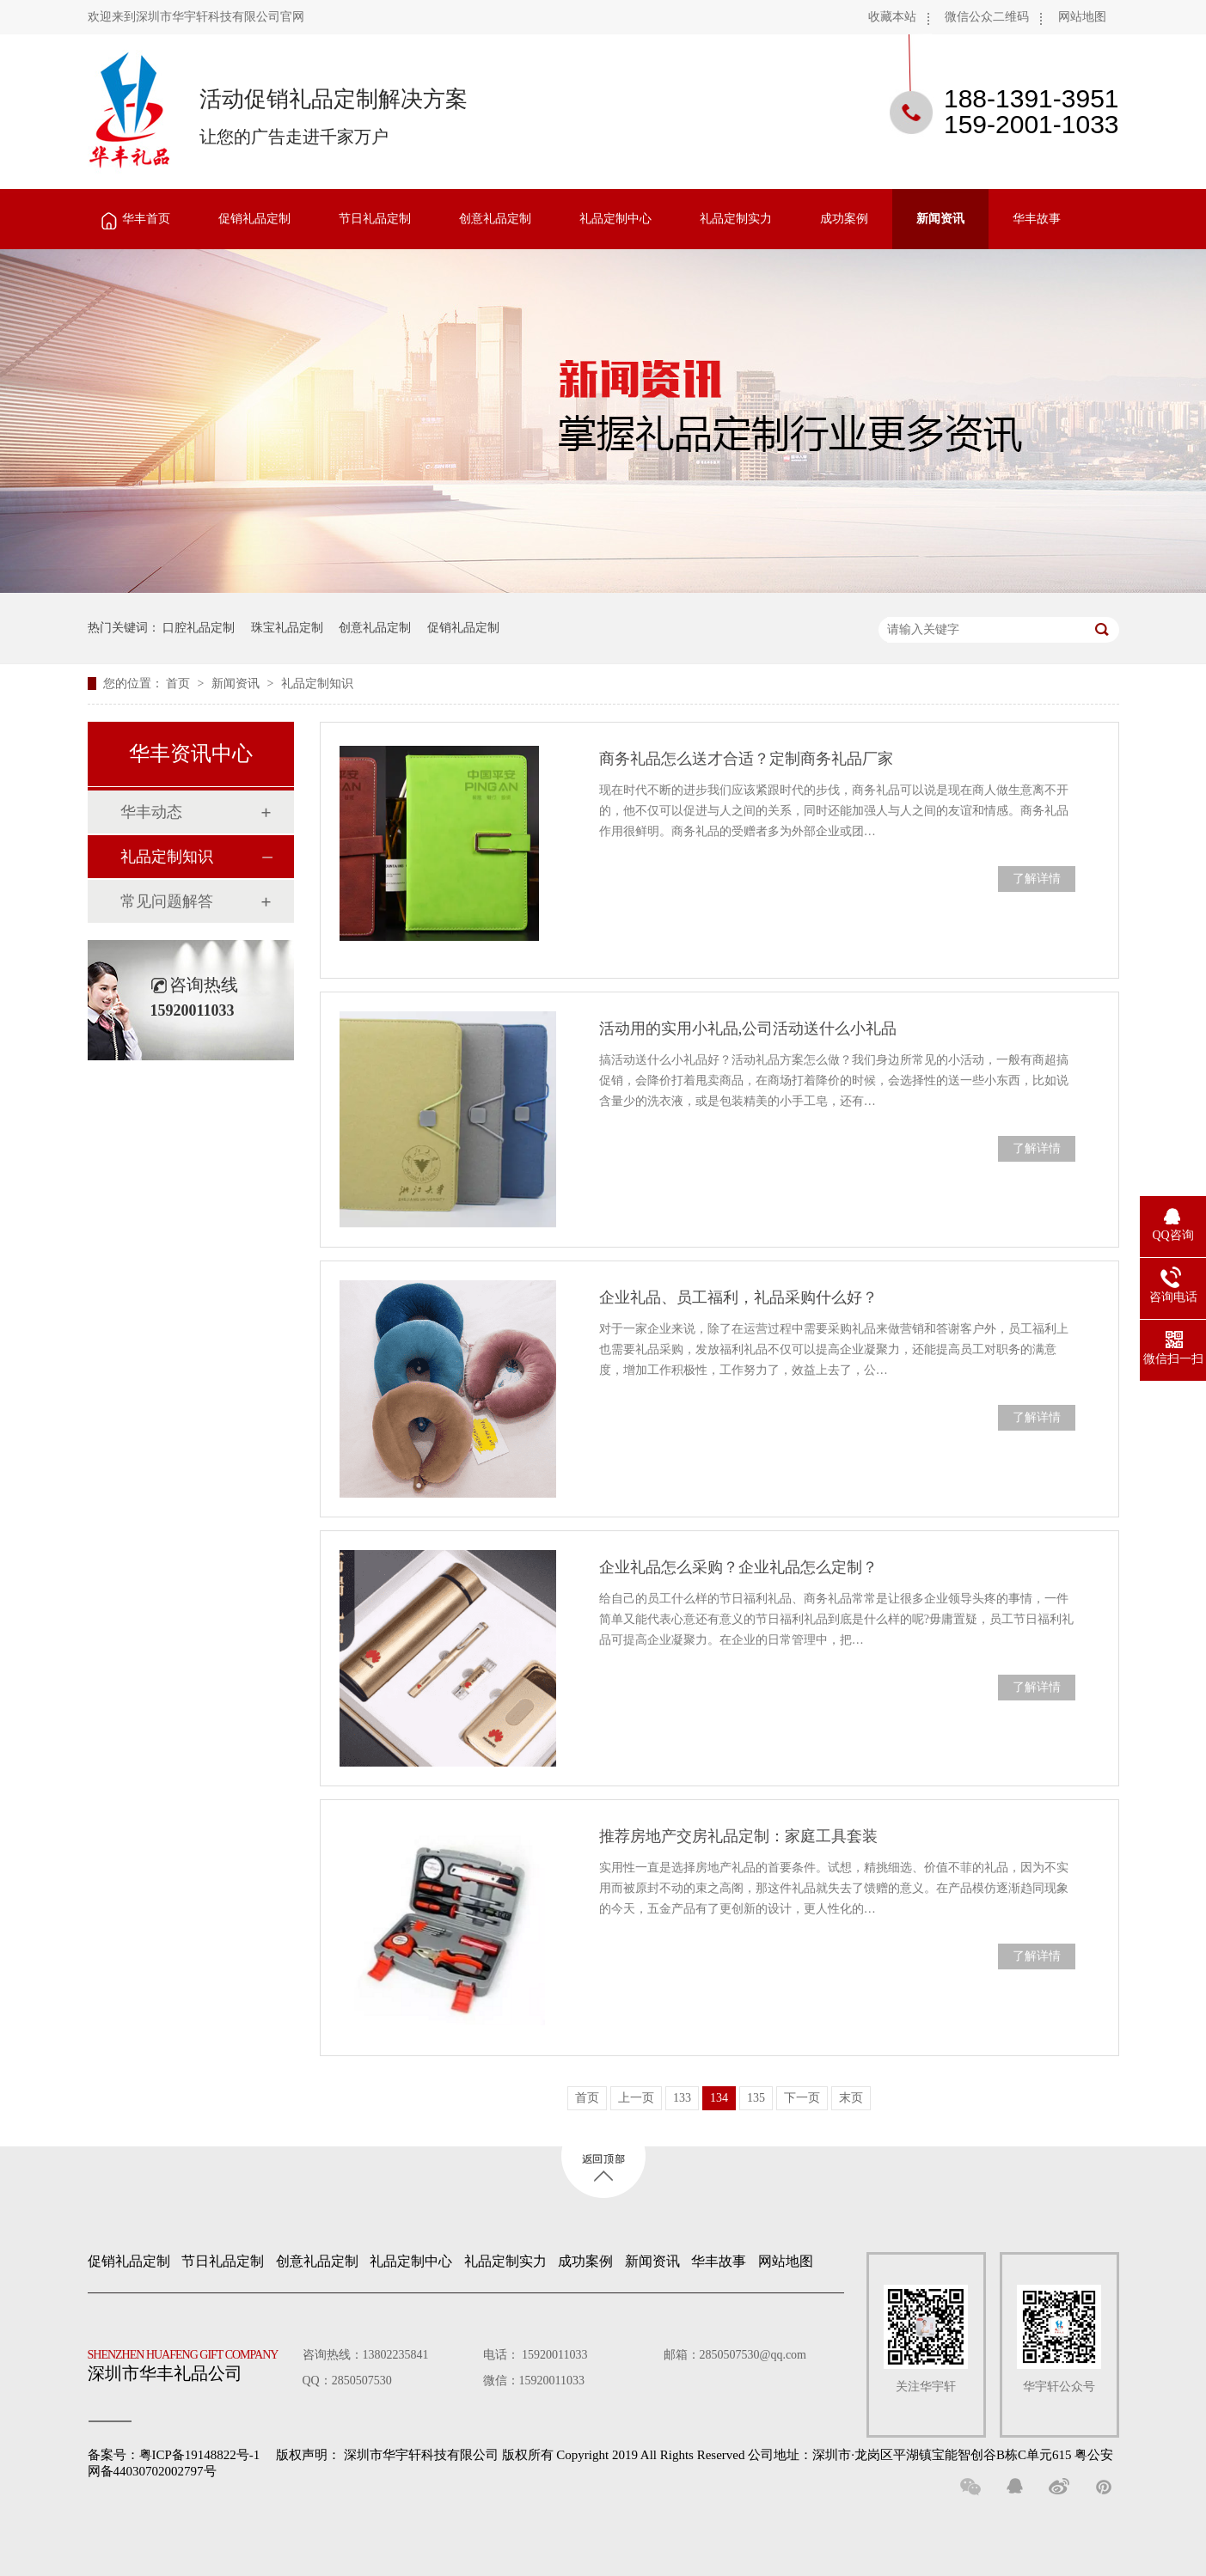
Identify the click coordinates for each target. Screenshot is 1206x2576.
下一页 (802, 2097)
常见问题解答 (166, 901)
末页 (851, 2097)
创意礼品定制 (495, 218)
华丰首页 (146, 218)
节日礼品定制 (375, 218)
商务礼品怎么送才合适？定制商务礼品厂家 (746, 758)
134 (719, 2097)
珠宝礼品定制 (287, 627)
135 (756, 2097)
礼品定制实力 (736, 218)
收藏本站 (892, 16)
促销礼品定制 (254, 218)
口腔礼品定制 (198, 627)
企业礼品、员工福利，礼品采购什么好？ (738, 1297)
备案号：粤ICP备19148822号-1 (174, 2455)
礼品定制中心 (615, 218)
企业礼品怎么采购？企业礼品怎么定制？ (738, 1567)
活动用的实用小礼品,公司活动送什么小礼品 (748, 1028)
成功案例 (844, 218)
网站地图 (1082, 16)
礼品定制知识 (317, 683)
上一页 (636, 2097)
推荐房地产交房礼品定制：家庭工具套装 (738, 1836)
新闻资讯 (940, 218)
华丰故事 (1037, 218)
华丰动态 (151, 812)
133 (682, 2097)
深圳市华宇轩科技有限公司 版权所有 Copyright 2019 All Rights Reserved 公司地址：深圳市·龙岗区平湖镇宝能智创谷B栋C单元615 (708, 2455)
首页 (179, 683)
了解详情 (1037, 878)
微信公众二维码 (987, 16)
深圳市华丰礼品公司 (190, 2361)
